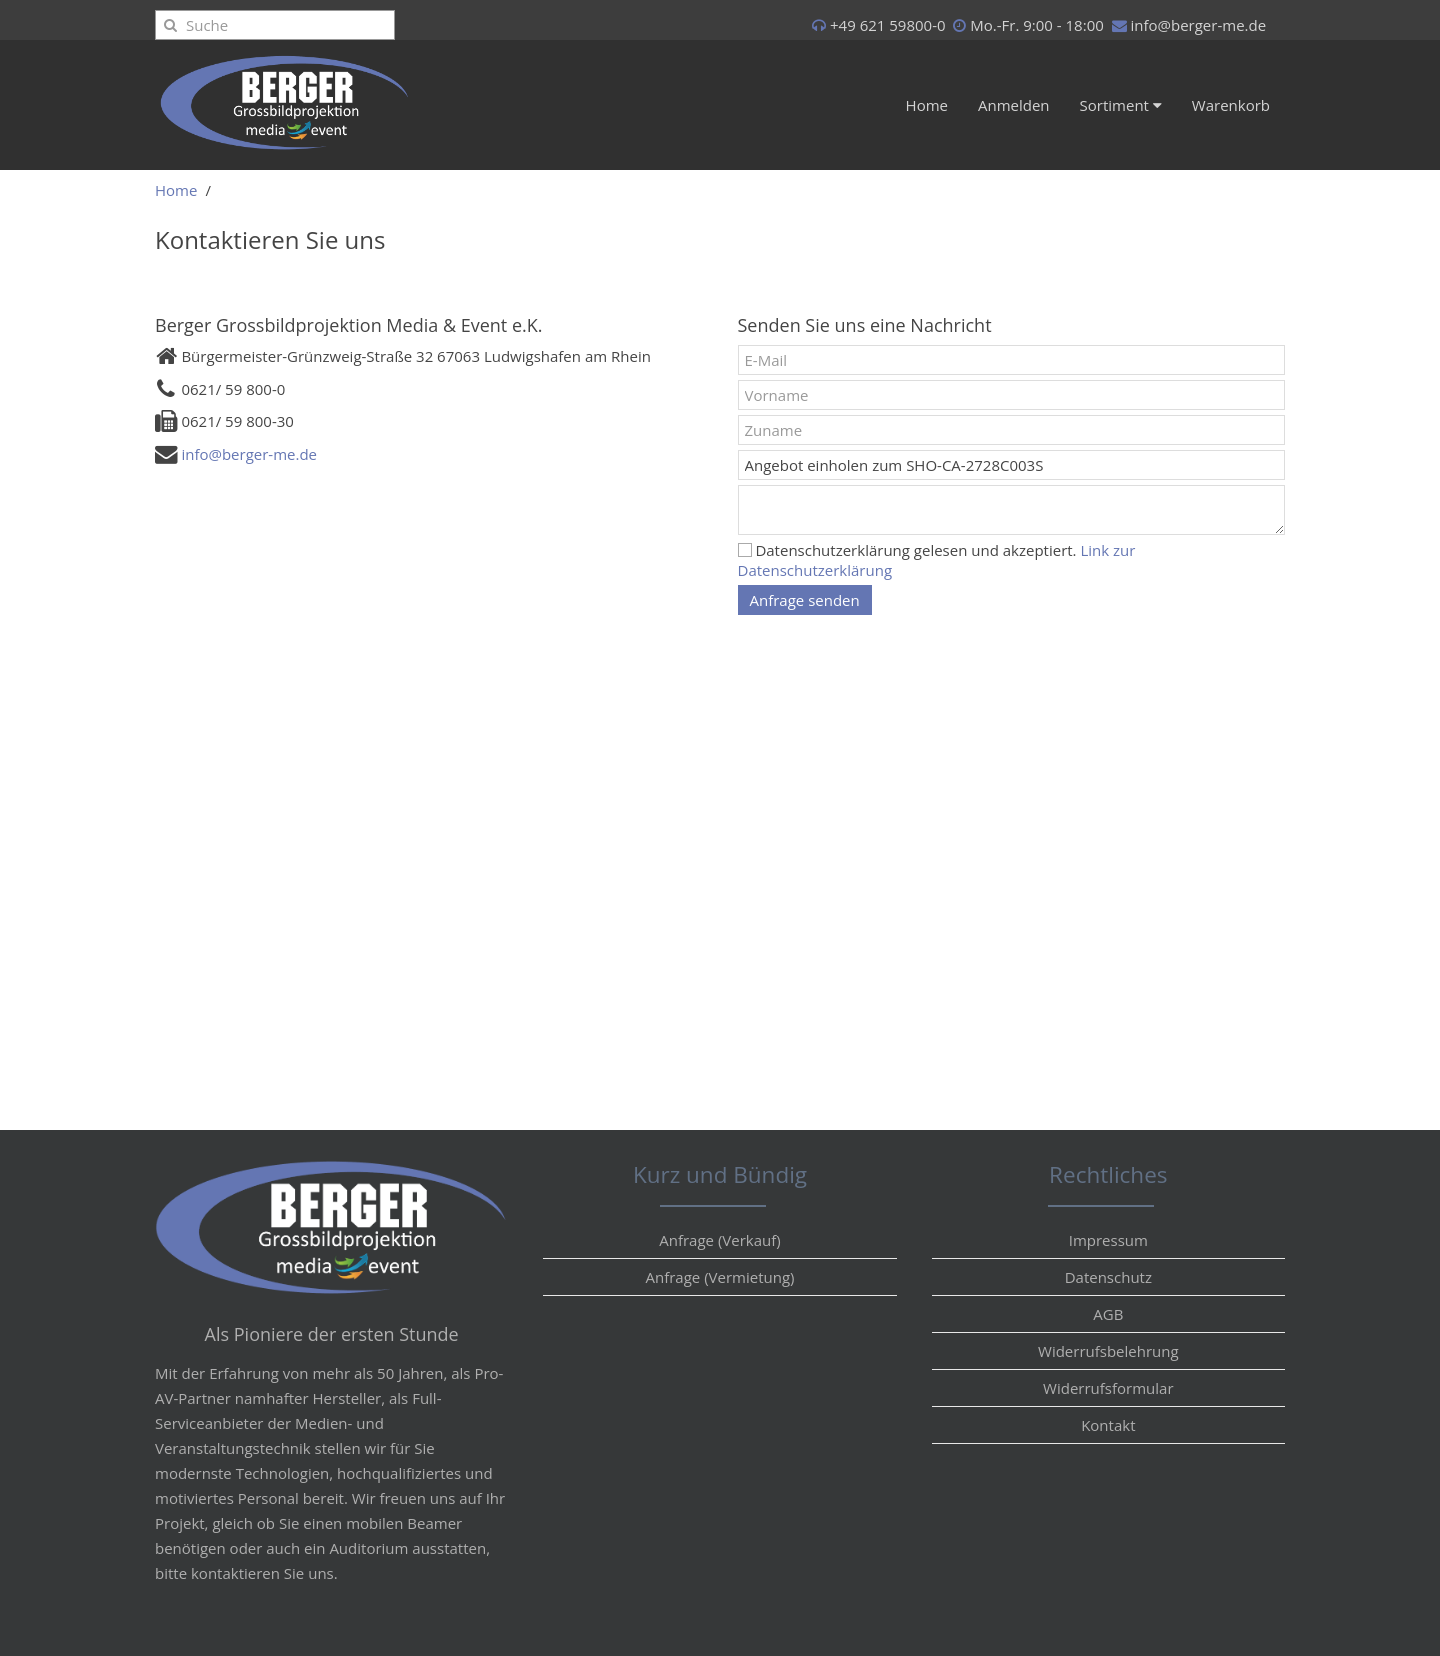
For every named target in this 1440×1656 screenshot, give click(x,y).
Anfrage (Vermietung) (719, 1277)
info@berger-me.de (1198, 25)
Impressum (1108, 1240)
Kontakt (1108, 1425)
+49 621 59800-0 (888, 25)
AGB (1108, 1314)
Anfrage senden (805, 600)
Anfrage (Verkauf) (719, 1240)
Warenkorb (1231, 105)
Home (927, 105)
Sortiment (1121, 105)
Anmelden (1014, 105)
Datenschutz (1108, 1277)
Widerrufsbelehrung (1108, 1351)
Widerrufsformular (1108, 1388)
